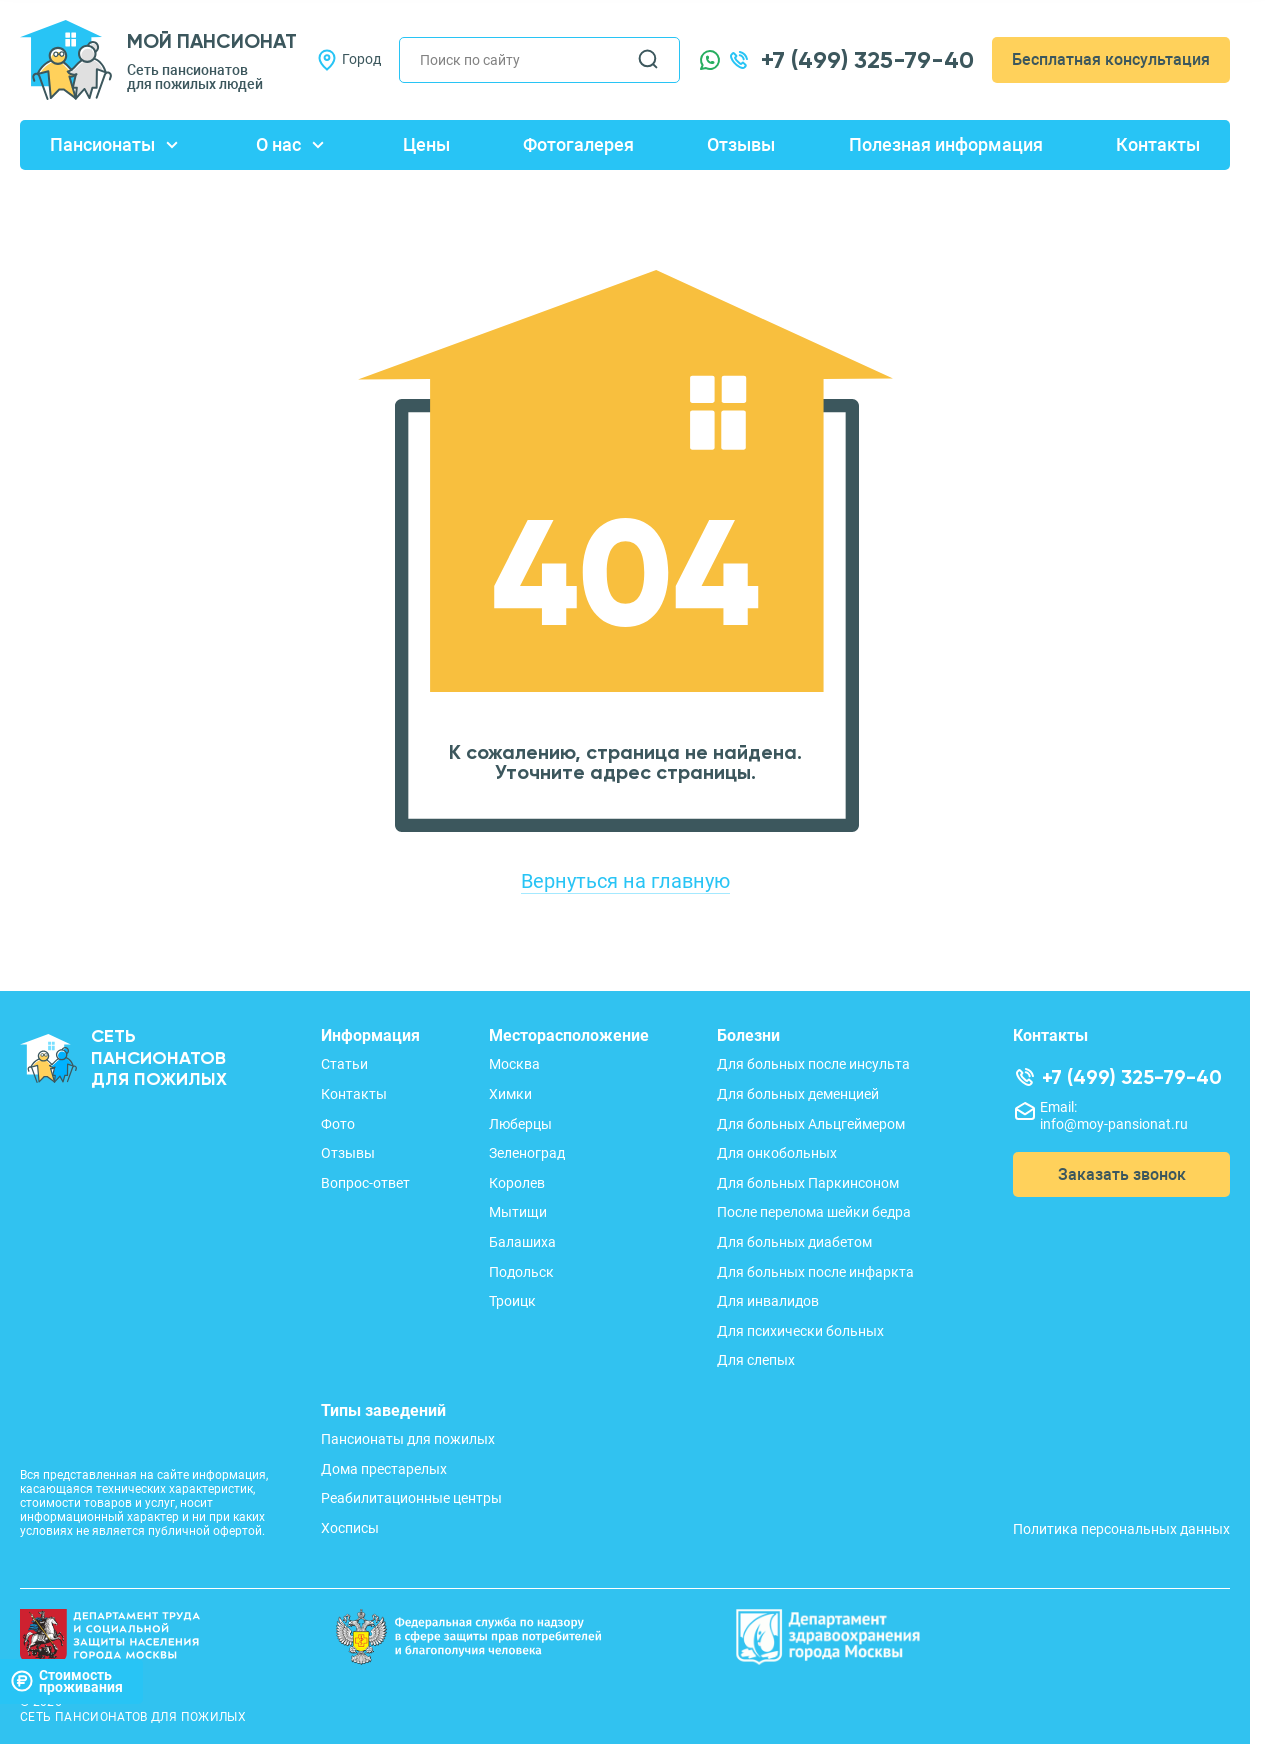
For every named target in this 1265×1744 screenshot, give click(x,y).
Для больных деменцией (798, 1094)
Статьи (344, 1064)
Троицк (512, 1301)
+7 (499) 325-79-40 (867, 60)
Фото (338, 1124)
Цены (426, 144)
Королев (517, 1183)
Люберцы (520, 1124)
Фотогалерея (578, 144)
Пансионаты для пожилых (408, 1439)
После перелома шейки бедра (814, 1212)
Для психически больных (800, 1331)
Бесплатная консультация (1111, 59)
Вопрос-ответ (365, 1183)
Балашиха (522, 1242)
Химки (510, 1094)
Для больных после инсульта (813, 1064)
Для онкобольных (777, 1153)
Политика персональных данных (1121, 1529)
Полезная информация (946, 144)
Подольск (521, 1272)
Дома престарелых (384, 1469)
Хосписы (350, 1528)
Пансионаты (102, 144)
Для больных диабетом (794, 1242)
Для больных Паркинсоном (808, 1183)
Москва (514, 1064)
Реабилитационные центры (411, 1498)
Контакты (1158, 144)
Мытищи (518, 1212)
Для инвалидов (768, 1301)
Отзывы (741, 144)
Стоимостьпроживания (66, 1681)
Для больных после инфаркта (815, 1272)
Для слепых (756, 1360)
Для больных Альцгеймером (811, 1124)
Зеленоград (527, 1153)
